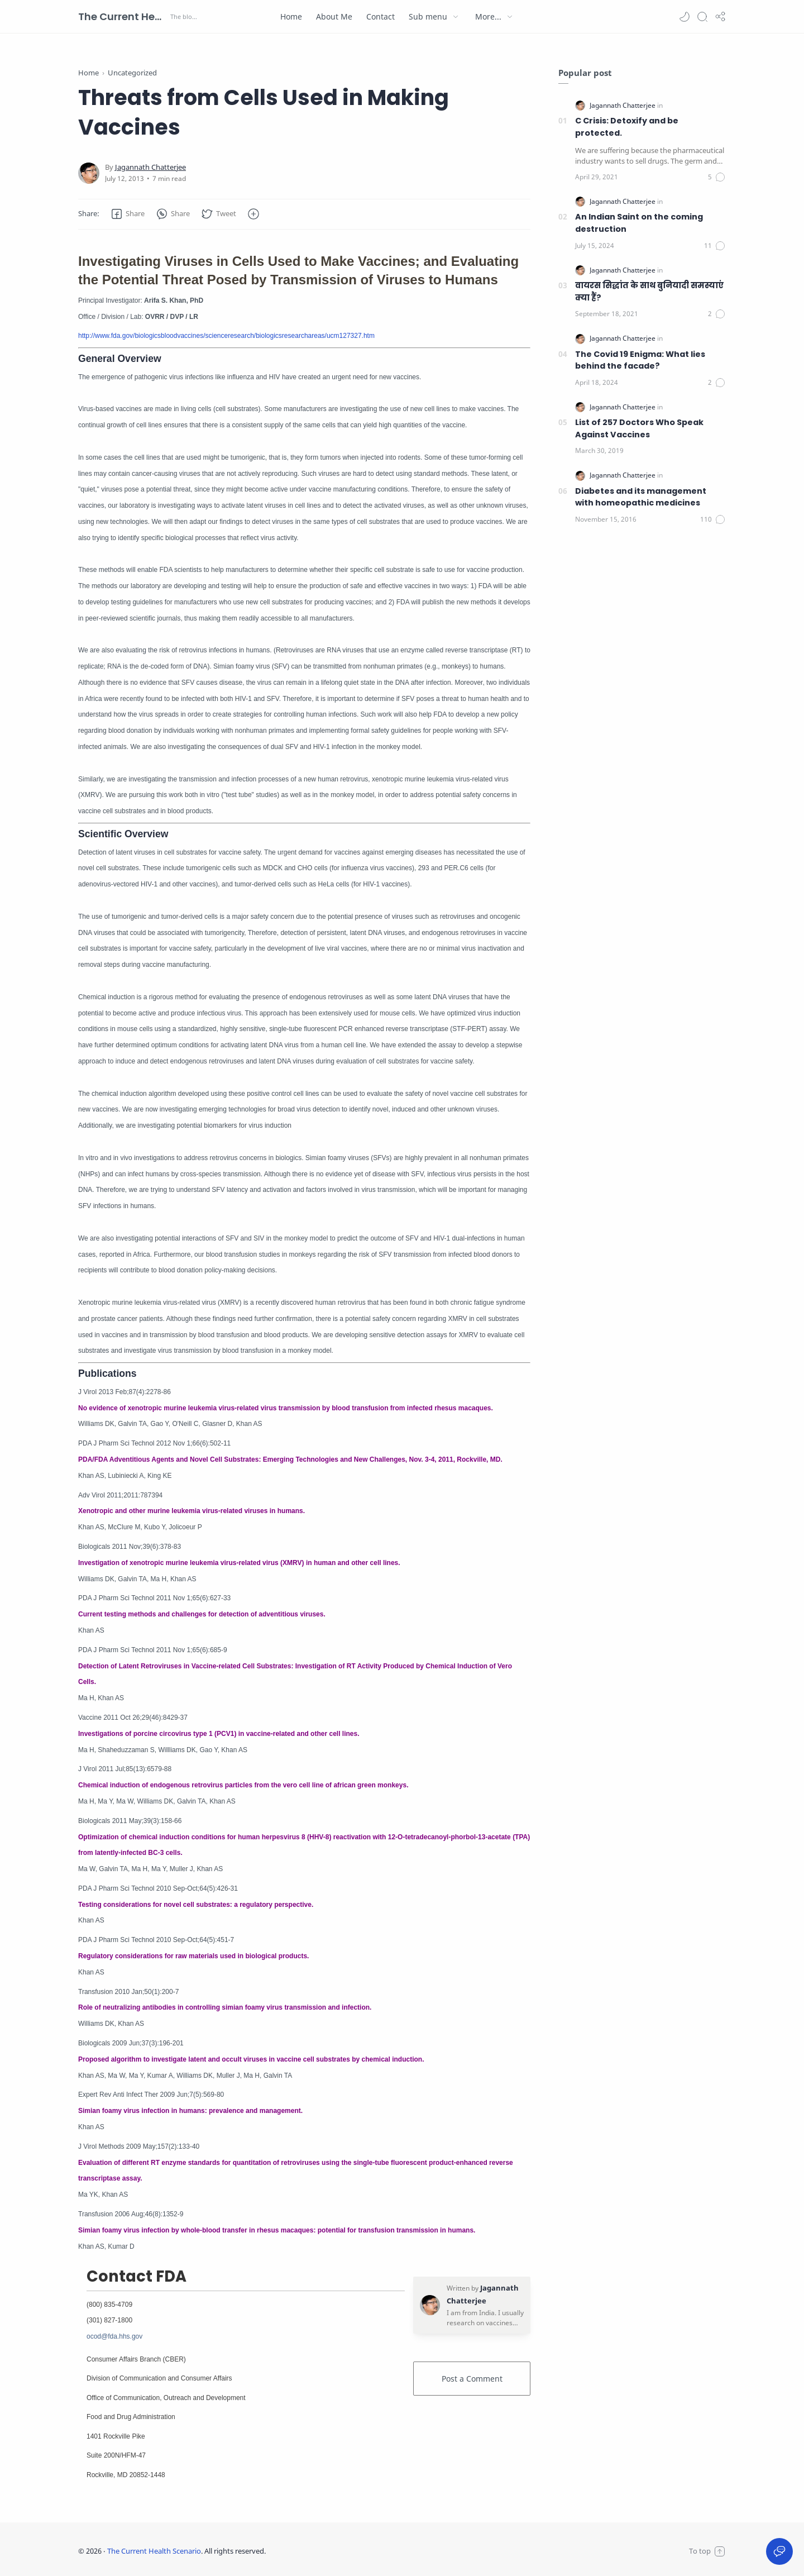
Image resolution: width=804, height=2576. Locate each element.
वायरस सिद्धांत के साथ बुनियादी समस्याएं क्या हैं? (649, 291)
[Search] (702, 16)
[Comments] (717, 177)
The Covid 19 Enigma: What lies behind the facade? (640, 360)
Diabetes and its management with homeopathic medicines (640, 497)
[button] (684, 16)
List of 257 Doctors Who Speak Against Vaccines (639, 428)
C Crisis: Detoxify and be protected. (626, 127)
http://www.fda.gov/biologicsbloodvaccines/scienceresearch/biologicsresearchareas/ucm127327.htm (226, 336)
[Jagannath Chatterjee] (150, 167)
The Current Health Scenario (123, 16)
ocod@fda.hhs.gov (114, 2336)
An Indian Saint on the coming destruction (639, 223)
